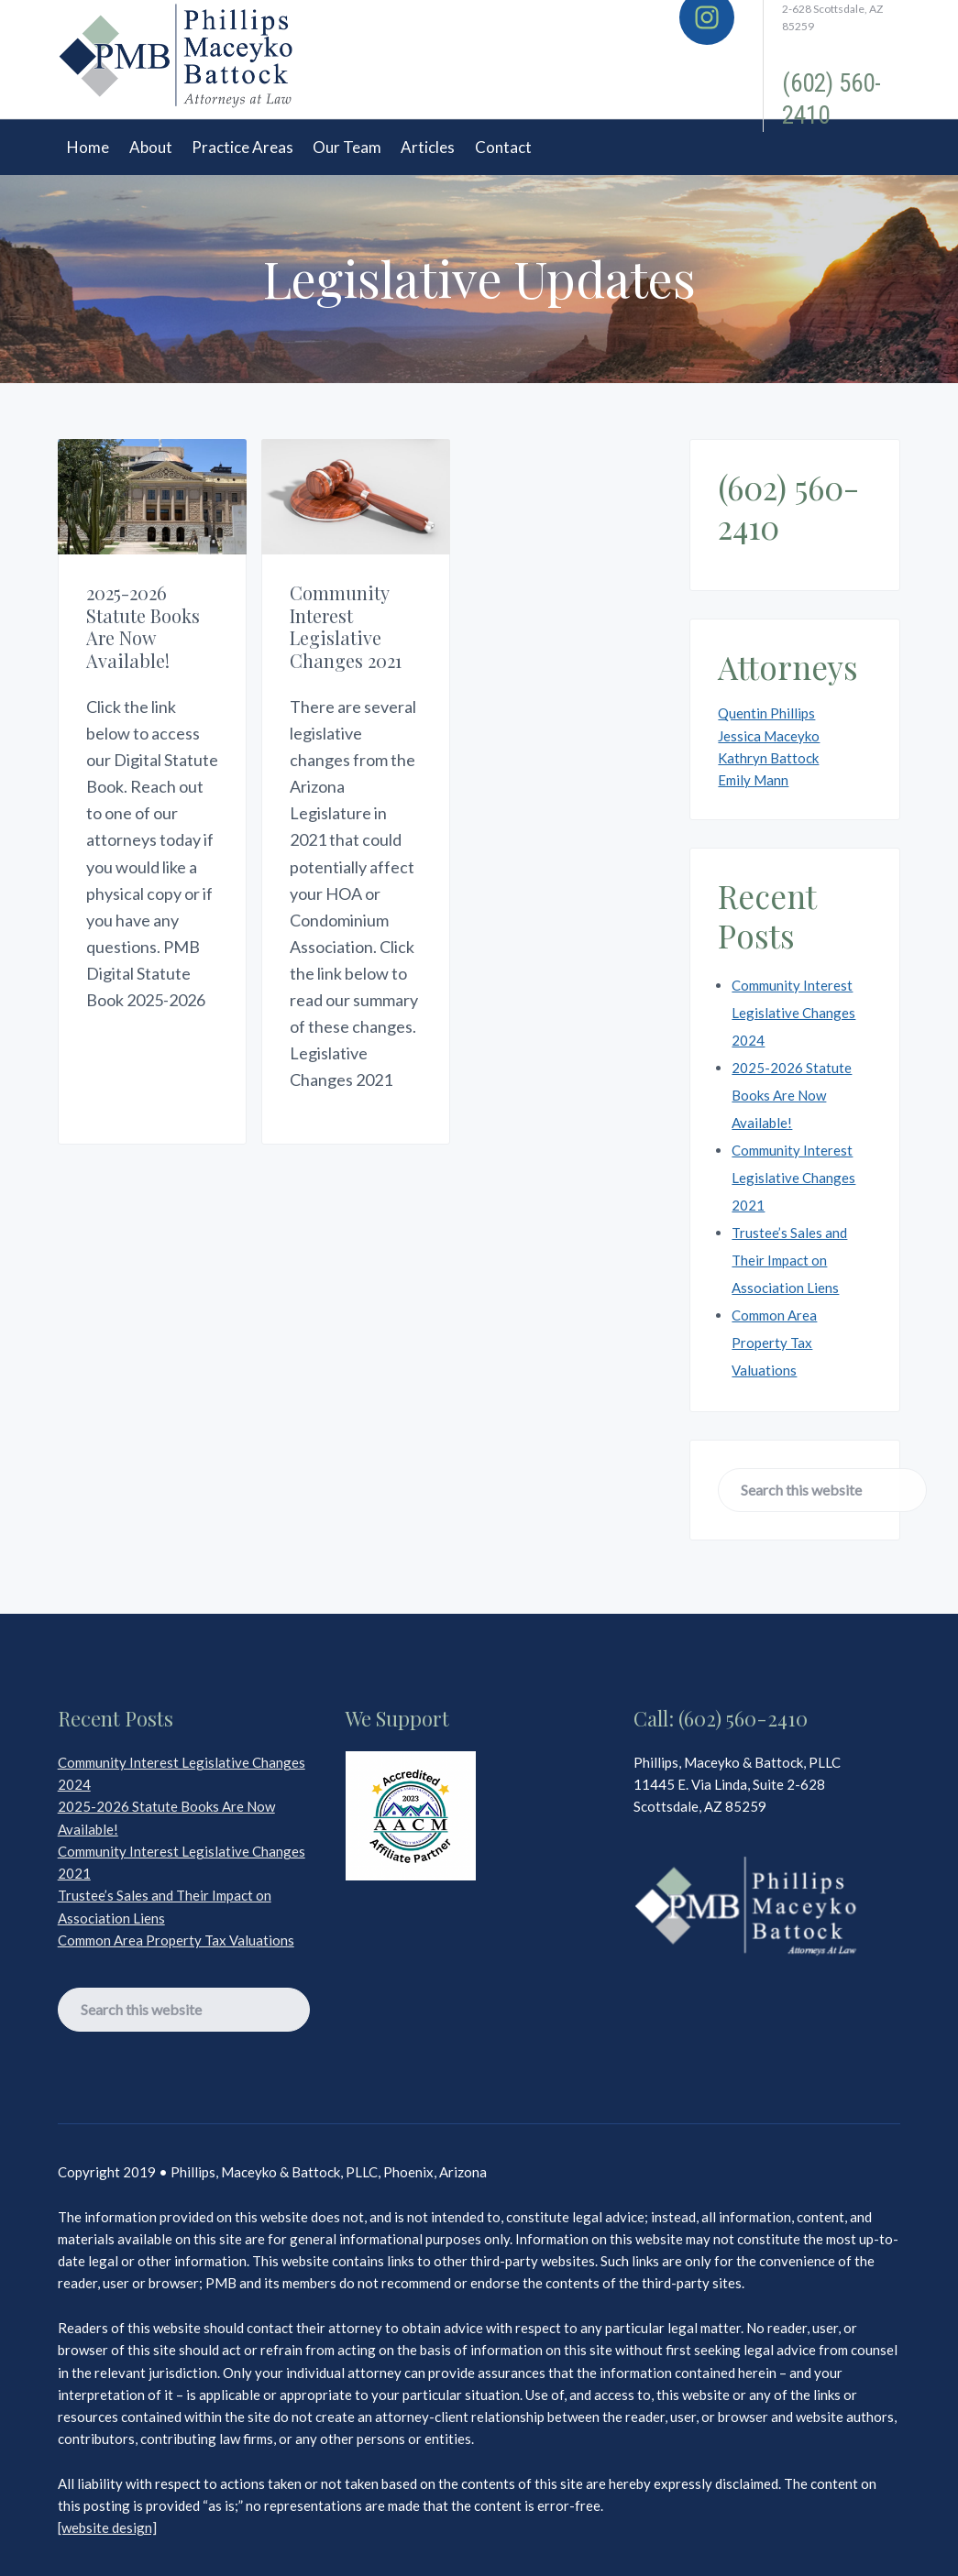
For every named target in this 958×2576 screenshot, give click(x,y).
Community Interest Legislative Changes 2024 (793, 1012)
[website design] (107, 2527)
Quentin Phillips (766, 713)
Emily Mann (753, 780)
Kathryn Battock (768, 758)
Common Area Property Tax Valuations (774, 1342)
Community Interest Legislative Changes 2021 (342, 625)
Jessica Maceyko (769, 736)
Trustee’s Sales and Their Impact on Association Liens (789, 1260)
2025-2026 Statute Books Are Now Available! (143, 625)
